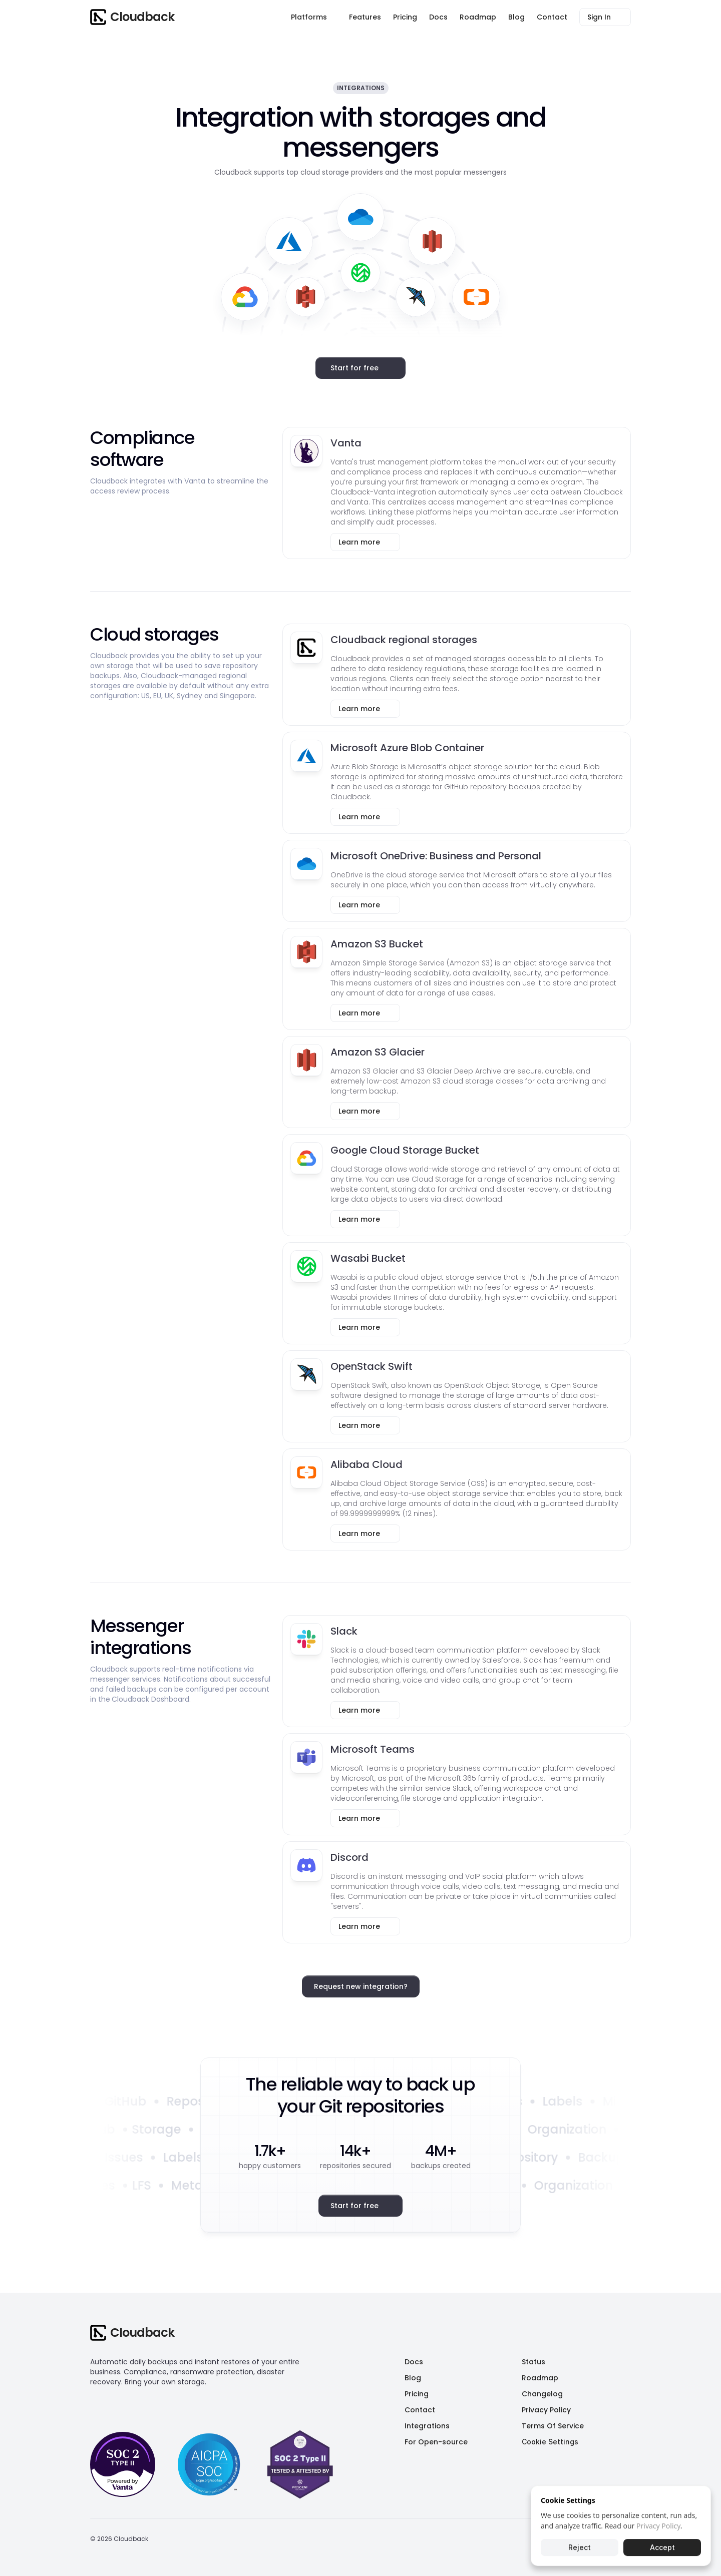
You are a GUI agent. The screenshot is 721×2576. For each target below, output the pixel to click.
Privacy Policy (658, 2525)
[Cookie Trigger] (550, 2442)
